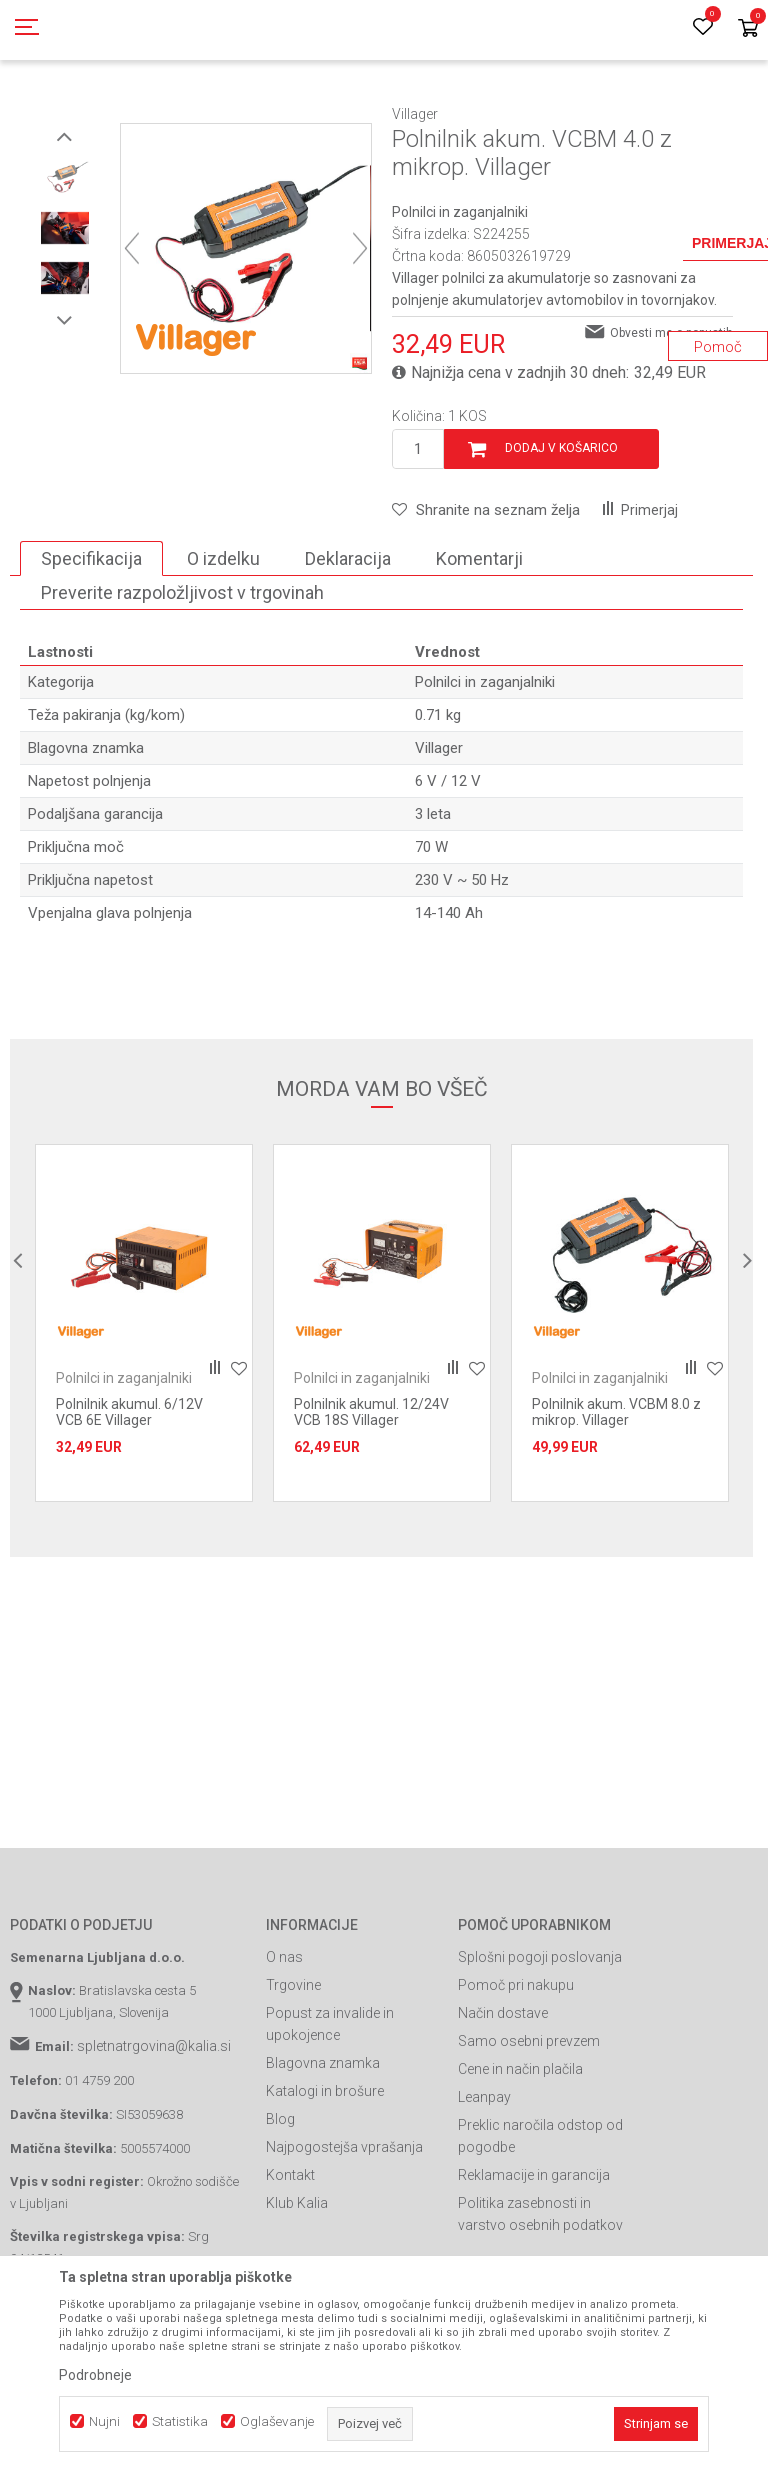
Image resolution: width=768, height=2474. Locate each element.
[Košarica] (748, 29)
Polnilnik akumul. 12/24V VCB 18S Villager (371, 1502)
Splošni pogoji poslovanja (540, 2047)
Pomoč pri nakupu (516, 2075)
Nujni (104, 2421)
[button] (486, 600)
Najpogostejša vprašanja (344, 2237)
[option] (65, 268)
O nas (284, 2047)
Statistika (180, 2421)
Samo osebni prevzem (529, 2131)
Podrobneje (95, 2375)
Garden (211, 113)
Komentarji (479, 648)
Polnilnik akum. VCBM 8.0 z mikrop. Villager (616, 1502)
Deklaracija (348, 648)
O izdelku (223, 648)
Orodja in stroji (286, 113)
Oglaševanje (277, 2421)
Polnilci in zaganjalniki (540, 113)
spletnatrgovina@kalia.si (154, 2136)
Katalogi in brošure (325, 2181)
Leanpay (484, 2187)
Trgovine (293, 2075)
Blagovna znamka (323, 2153)
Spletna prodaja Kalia (67, 113)
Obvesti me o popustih (671, 423)
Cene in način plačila (520, 2159)
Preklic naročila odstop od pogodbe (540, 2226)
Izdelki (158, 113)
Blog (280, 2209)
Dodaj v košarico (561, 538)
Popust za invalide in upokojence (330, 2114)
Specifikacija (91, 648)
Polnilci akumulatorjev (403, 113)
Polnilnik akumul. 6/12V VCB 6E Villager (129, 1502)
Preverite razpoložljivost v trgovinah (182, 682)
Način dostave (503, 2103)
